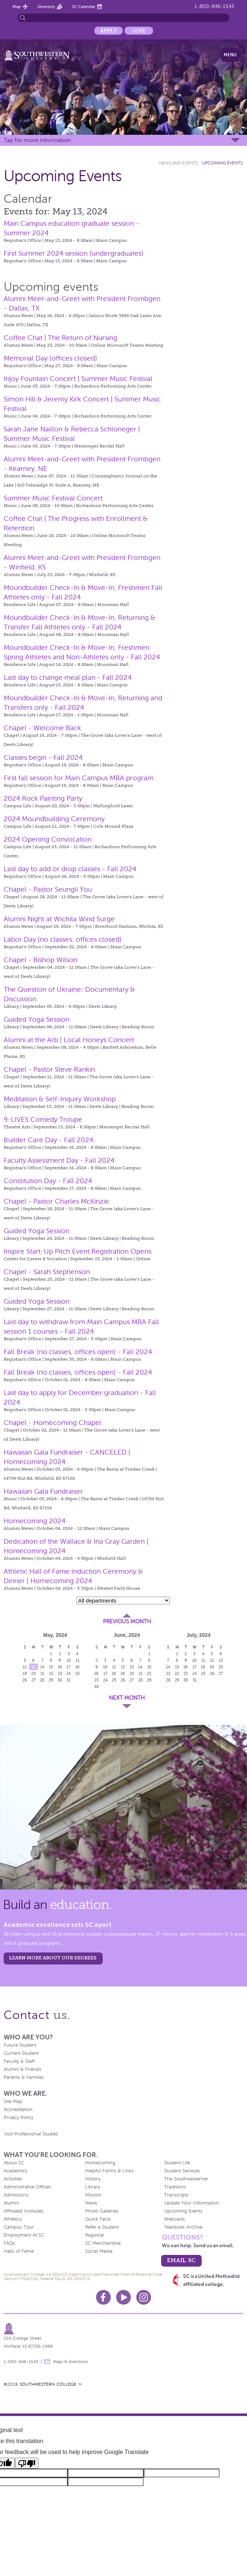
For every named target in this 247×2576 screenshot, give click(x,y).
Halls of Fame (19, 2251)
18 (77, 1667)
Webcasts (174, 2219)
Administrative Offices (27, 2187)
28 (42, 1680)
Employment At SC (24, 2235)
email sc (181, 2260)
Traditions (175, 2187)
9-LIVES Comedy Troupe (43, 1119)
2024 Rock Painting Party (43, 798)
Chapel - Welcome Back (42, 728)
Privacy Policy (18, 2117)
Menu (230, 54)
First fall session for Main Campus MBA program (78, 778)
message (47, 2361)
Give (138, 31)
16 (60, 1667)
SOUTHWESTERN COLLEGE (48, 2384)
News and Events (178, 162)
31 (68, 1680)
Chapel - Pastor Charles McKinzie (56, 1201)
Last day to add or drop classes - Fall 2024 (70, 869)
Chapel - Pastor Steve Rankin (49, 1069)
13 (33, 1667)
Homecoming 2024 (34, 1521)
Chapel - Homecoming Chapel (52, 1422)
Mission (93, 2195)
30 (59, 1680)
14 (42, 1667)
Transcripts (176, 2195)
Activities (13, 2178)
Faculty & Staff (19, 2061)
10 (68, 1660)
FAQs (9, 2243)
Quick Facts (98, 2219)
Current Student (21, 2053)
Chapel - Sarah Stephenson (47, 1272)
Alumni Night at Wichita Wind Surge (59, 919)
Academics (15, 2170)
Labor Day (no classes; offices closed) (63, 939)
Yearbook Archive (183, 2227)
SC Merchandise (103, 2243)
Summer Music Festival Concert (53, 498)
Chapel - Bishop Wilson (40, 960)
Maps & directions (70, 2361)
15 (51, 1667)
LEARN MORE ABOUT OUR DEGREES (52, 1957)
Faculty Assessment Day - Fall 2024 (59, 1160)
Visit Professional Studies (31, 2134)
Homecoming (100, 2162)
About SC (14, 2162)
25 (77, 1673)
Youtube (123, 2297)
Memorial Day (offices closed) (50, 358)
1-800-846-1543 (214, 6)
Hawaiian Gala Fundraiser (43, 1491)
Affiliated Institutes (23, 2211)
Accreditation (18, 2109)
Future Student (20, 2045)
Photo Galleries (101, 2211)
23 (60, 1673)
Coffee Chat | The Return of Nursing (60, 338)
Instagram (143, 2297)
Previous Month (127, 1621)
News (91, 2203)
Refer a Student (102, 2227)
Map (16, 6)
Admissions (16, 2195)
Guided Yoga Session (36, 1019)
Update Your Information (191, 2203)
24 (68, 1673)
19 (25, 1673)
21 (42, 1673)
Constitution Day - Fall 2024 (48, 1181)
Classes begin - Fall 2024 (43, 757)
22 (51, 1673)
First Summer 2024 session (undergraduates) (74, 253)
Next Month (127, 1698)
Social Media (99, 2251)
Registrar (94, 2235)
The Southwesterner (186, 2178)
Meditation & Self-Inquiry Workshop (60, 1099)
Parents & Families (24, 2077)
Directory (46, 6)
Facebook (103, 2297)
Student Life (177, 2162)
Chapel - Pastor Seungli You (48, 889)
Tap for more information (37, 140)
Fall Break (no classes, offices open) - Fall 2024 (78, 1352)
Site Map (13, 2101)
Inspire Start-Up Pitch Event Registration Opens (77, 1251)
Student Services (182, 2170)
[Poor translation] (26, 2463)
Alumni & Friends (22, 2069)
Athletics (13, 2219)
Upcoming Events (222, 162)
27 (33, 1680)
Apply (108, 31)
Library (92, 2187)
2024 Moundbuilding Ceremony (54, 819)
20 (33, 1673)
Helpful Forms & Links (109, 2170)
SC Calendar (83, 6)
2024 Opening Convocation (48, 839)
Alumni (11, 2203)
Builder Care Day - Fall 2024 (48, 1140)
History (92, 2178)
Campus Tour (19, 2227)
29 (51, 1680)
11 (77, 1660)
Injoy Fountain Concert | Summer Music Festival (78, 378)
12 (25, 1667)
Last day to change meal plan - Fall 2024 (68, 677)
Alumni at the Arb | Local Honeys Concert (69, 1040)
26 (24, 1680)
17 (68, 1667)
